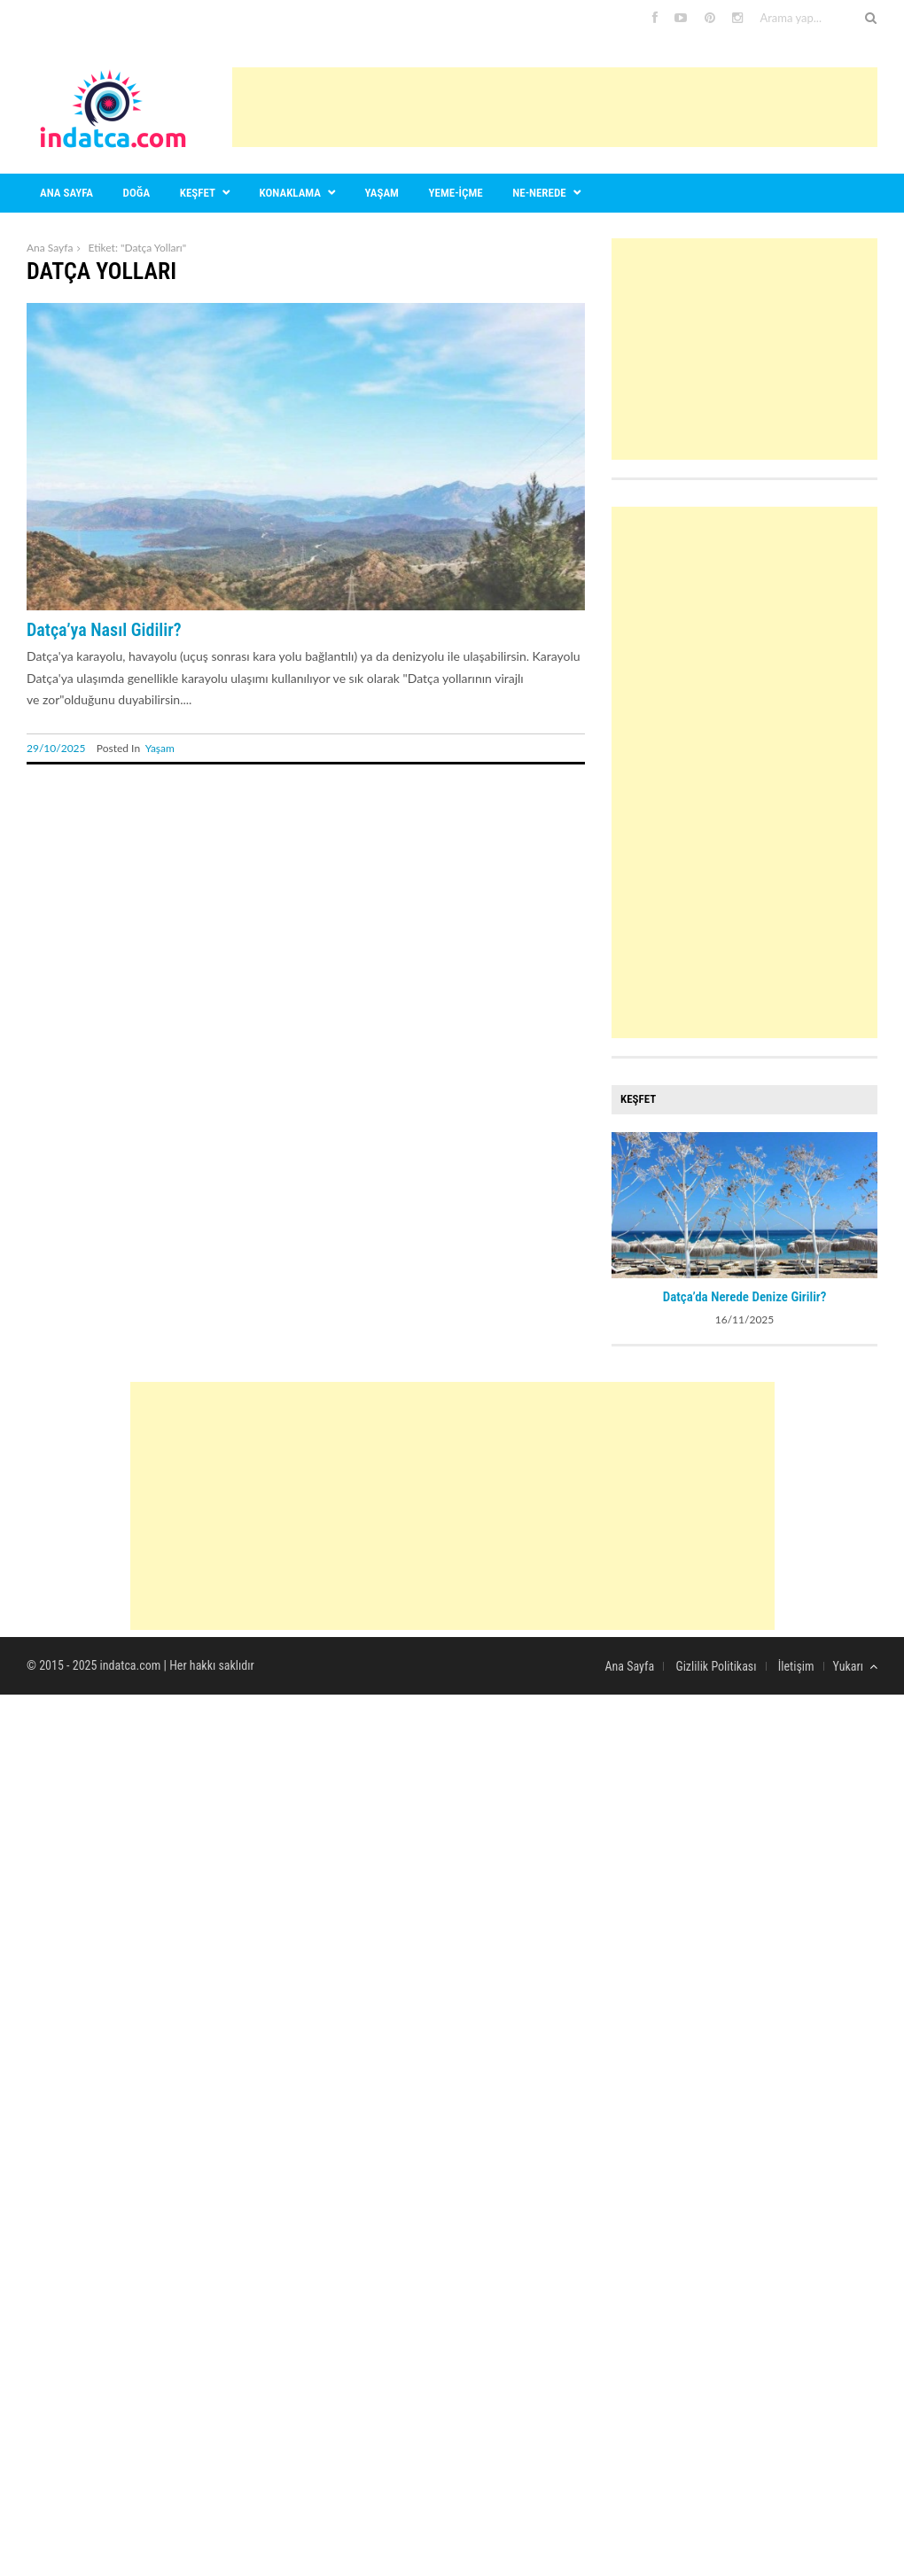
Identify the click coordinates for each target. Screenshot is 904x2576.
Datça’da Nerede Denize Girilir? (745, 1297)
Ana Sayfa (50, 247)
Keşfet (197, 192)
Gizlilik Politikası (715, 1666)
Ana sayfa (66, 192)
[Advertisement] (554, 107)
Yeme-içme (456, 192)
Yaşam (382, 192)
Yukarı (855, 1666)
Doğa (137, 192)
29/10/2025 (56, 748)
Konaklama (290, 192)
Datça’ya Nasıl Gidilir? (104, 629)
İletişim (796, 1666)
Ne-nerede (538, 192)
